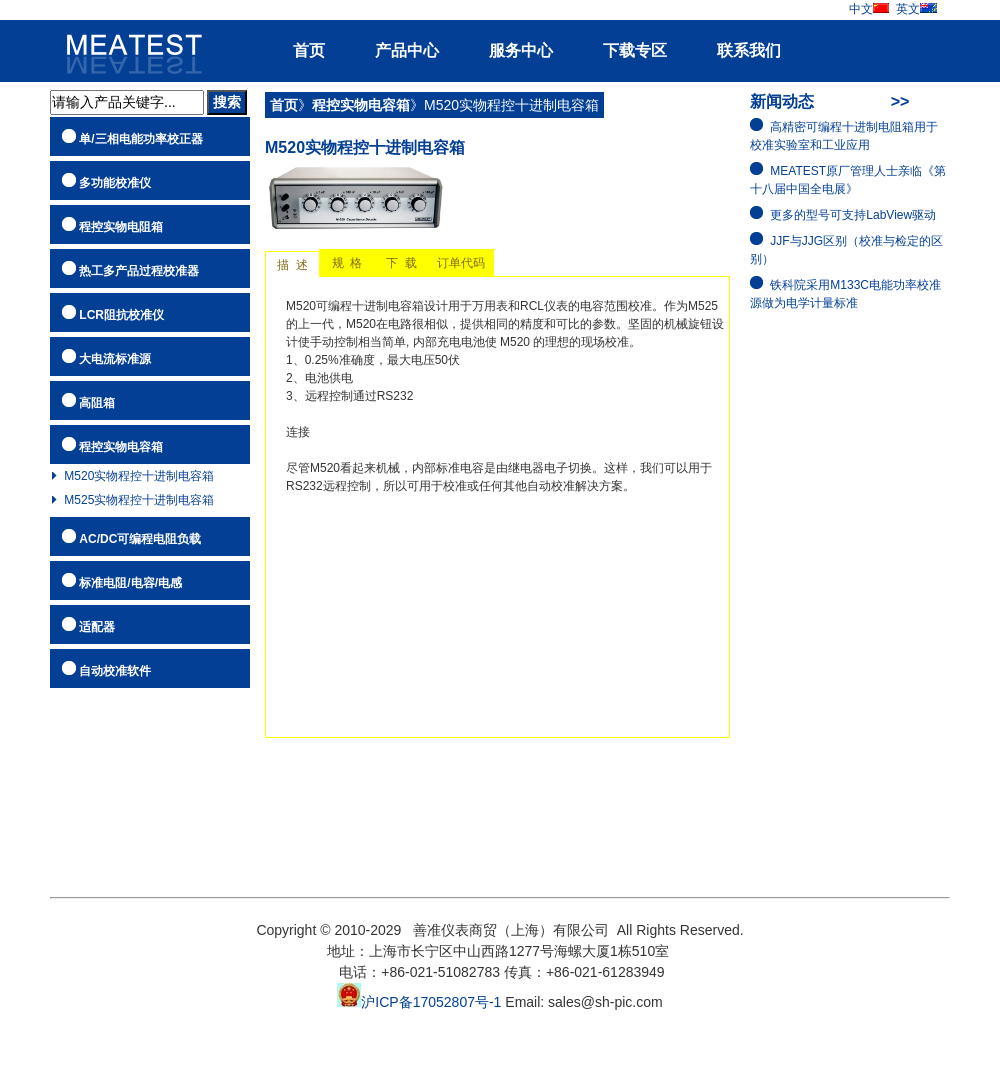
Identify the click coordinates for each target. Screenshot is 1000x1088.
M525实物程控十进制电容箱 (139, 500)
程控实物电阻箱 (121, 227)
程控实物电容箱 (121, 447)
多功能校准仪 (115, 183)
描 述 (292, 265)
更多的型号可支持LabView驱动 (853, 215)
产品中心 (407, 50)
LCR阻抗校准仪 (121, 315)
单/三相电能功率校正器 (140, 139)
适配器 (97, 627)
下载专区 (635, 50)
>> (900, 101)
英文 (916, 9)
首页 (309, 50)
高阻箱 (97, 403)
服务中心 (521, 50)
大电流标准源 (115, 359)
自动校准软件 (115, 671)
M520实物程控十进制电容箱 (139, 476)
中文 (869, 9)
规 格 (346, 263)
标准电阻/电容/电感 (130, 583)
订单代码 (461, 263)
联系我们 (749, 50)
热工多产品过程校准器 (139, 271)
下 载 (401, 263)
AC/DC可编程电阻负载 (140, 539)
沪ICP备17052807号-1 (419, 1002)
